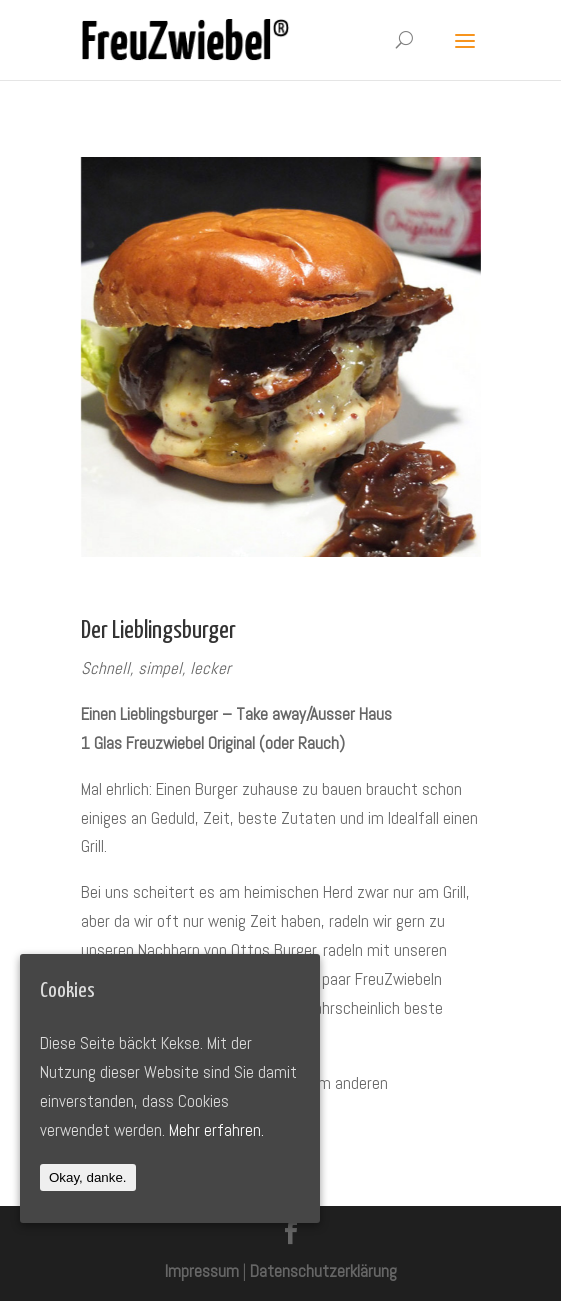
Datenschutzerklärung (323, 1271)
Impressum (202, 1271)
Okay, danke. (88, 1177)
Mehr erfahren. (216, 1130)
